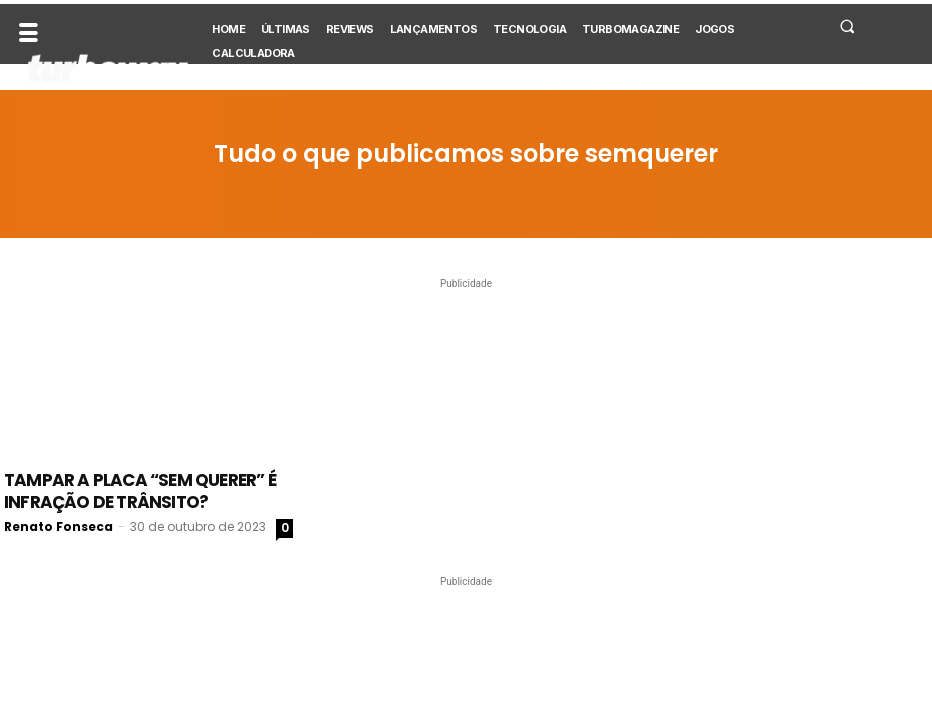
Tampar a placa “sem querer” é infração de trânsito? (140, 491)
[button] (847, 26)
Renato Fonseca (58, 526)
